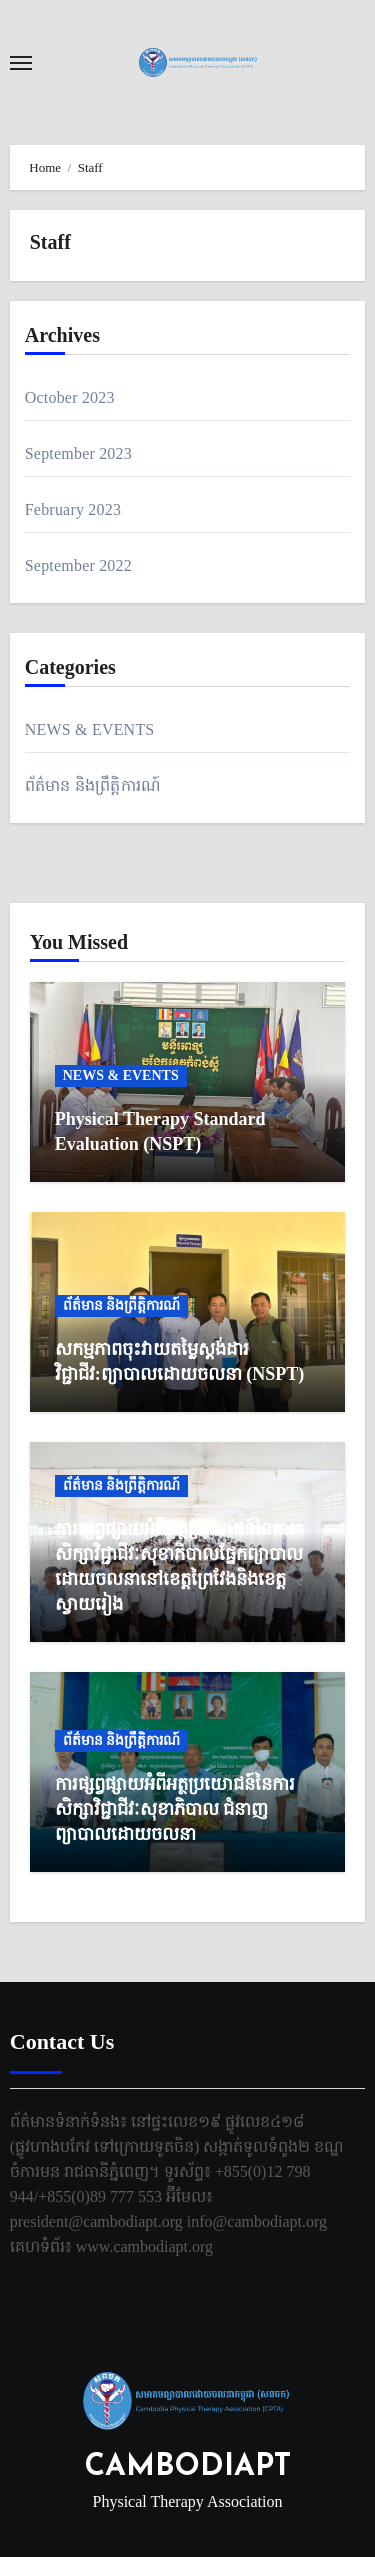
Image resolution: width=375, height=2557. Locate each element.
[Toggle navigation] (21, 63)
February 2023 (73, 509)
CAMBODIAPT (188, 2467)
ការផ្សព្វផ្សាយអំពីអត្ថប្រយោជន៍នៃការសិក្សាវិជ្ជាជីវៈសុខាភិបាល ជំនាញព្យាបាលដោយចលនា (175, 1809)
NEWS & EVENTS (90, 729)
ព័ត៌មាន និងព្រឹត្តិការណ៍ (93, 785)
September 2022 (78, 565)
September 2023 (78, 453)
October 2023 (70, 397)
